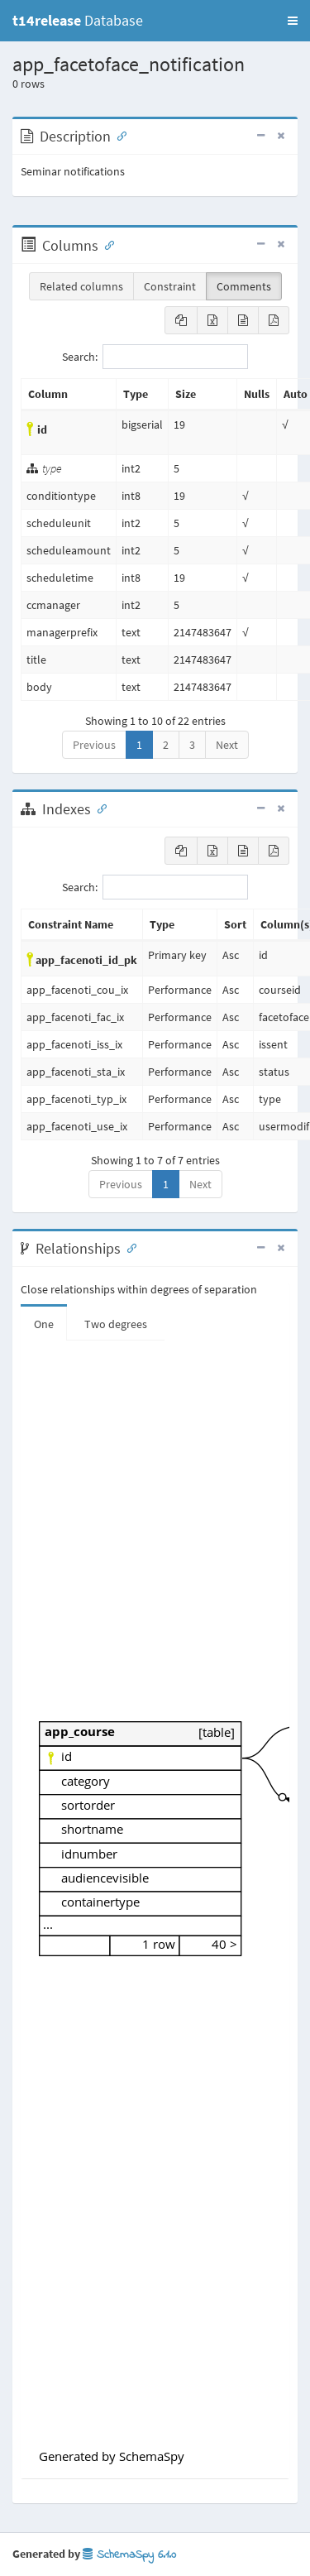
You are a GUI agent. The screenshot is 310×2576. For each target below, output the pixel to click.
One (44, 1324)
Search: (155, 356)
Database (77, 20)
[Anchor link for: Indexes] (98, 807)
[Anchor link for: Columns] (105, 244)
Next (227, 744)
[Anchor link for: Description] (118, 134)
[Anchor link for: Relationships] (128, 1247)
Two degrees (115, 1324)
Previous (94, 744)
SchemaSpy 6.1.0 (129, 2555)
